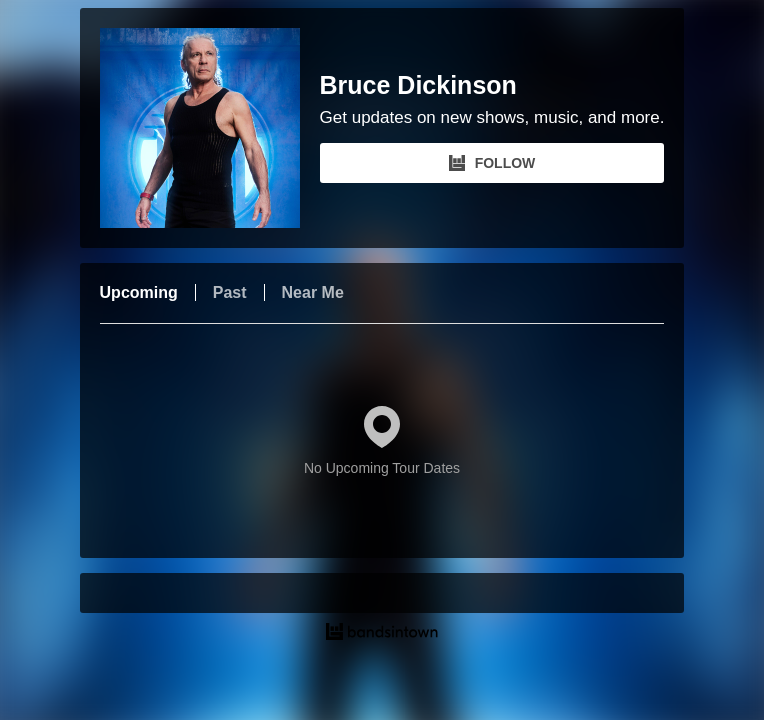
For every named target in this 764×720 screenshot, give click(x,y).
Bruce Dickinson (418, 85)
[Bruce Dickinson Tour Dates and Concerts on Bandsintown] (382, 634)
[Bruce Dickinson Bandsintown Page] (210, 128)
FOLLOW (492, 163)
